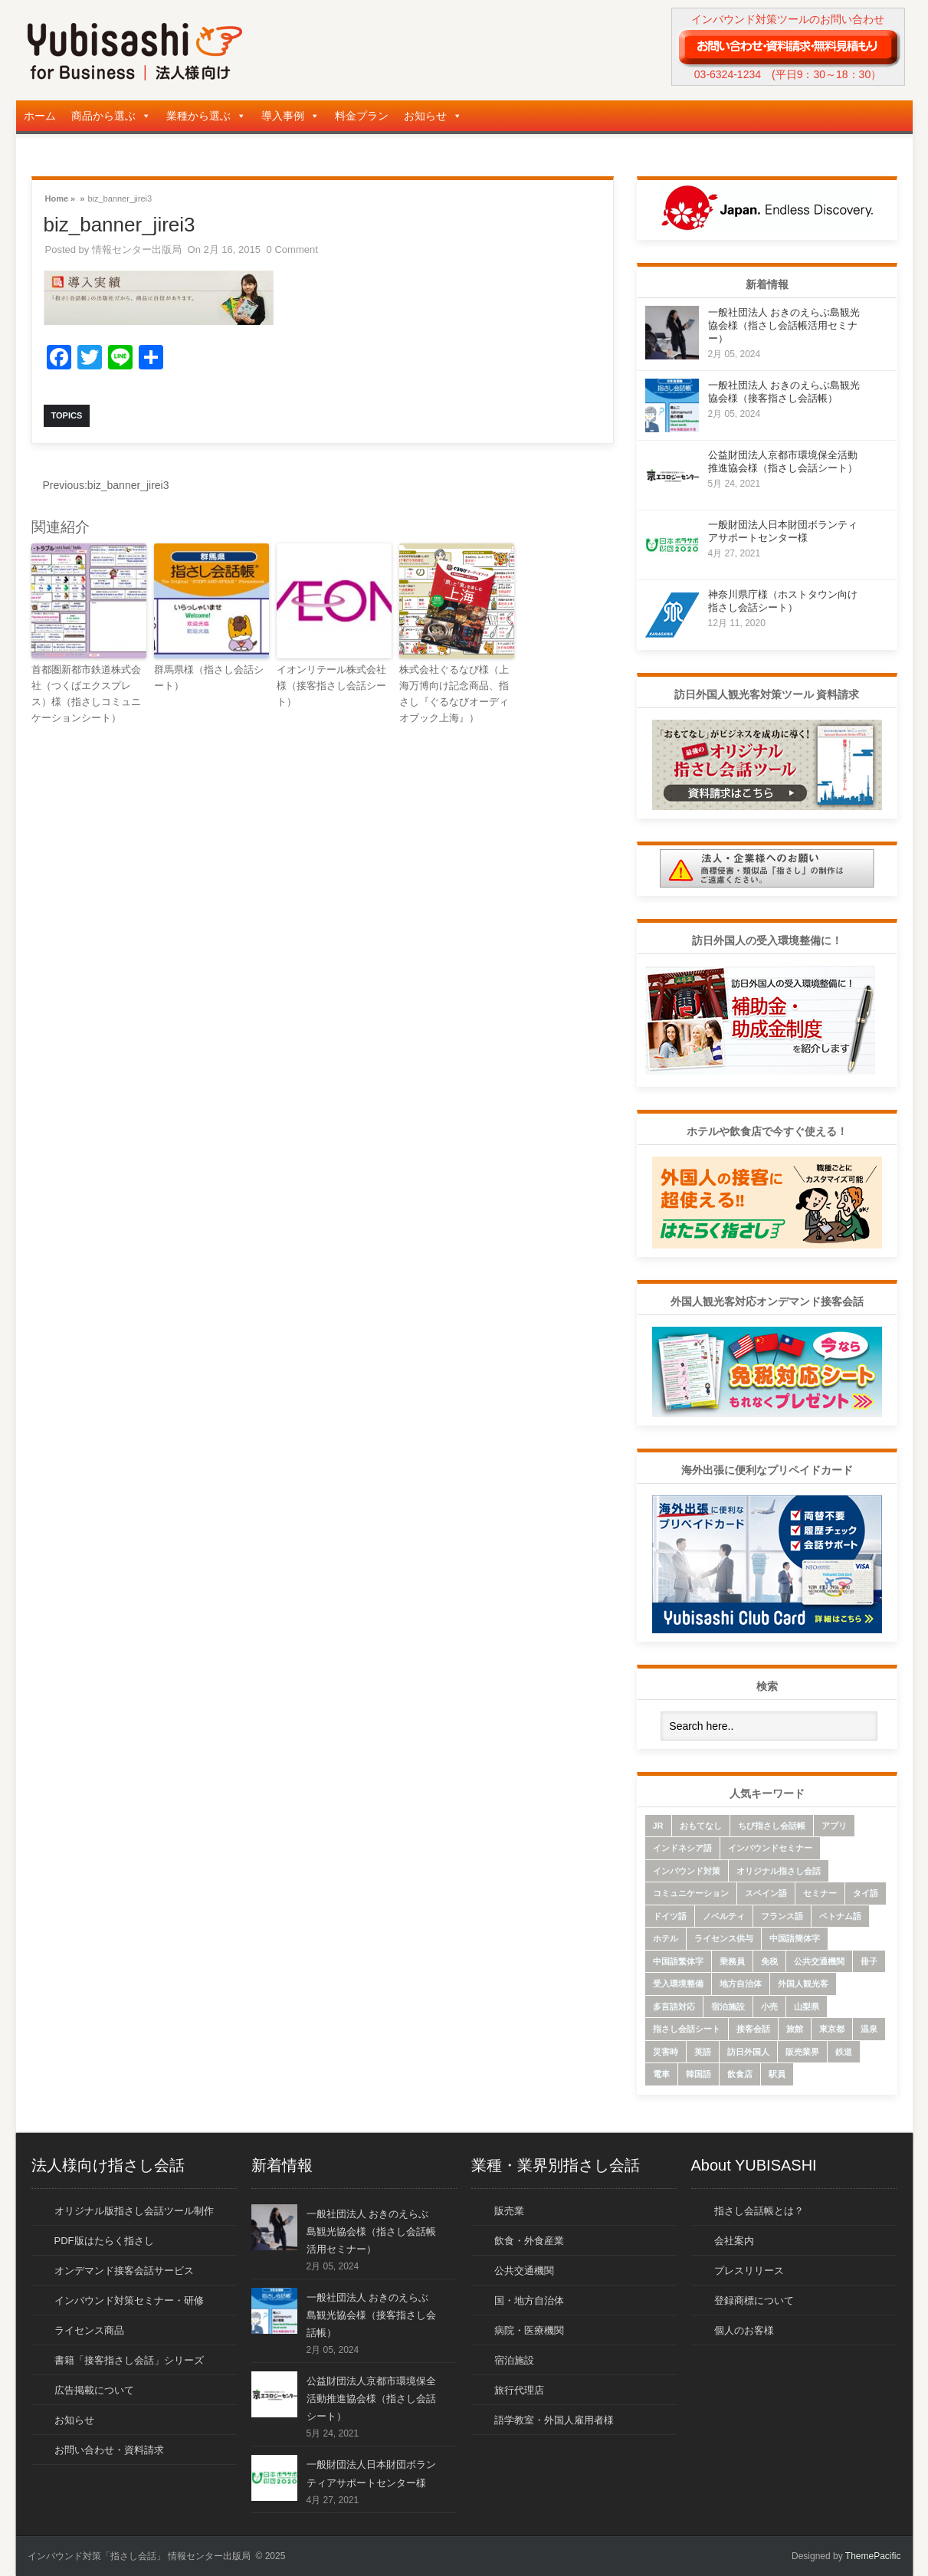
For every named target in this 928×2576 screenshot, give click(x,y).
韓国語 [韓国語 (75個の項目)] (698, 2074)
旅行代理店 (519, 2390)
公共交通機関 (524, 2270)
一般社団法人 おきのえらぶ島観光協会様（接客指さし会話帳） (371, 2315)
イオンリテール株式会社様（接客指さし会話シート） (331, 685)
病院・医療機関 (529, 2330)
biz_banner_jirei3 (106, 485)
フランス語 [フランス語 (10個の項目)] (782, 1916)
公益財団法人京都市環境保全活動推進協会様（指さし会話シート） (371, 2398)
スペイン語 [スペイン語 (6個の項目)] (766, 1893)
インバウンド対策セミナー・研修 (129, 2300)
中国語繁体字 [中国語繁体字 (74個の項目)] (678, 1961)
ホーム (40, 116)
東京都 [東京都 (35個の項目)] (831, 2028)
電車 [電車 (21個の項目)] (661, 2074)
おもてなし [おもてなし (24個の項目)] (701, 1825)
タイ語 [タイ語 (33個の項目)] (865, 1893)
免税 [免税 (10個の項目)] (769, 1961)
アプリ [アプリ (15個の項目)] (834, 1825)
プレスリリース (749, 2270)
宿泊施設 (514, 2360)
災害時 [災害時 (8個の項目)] (665, 2051)
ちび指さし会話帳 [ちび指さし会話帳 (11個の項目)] (771, 1825)
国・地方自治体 (529, 2300)
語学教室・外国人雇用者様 (554, 2420)
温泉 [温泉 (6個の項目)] (869, 2028)
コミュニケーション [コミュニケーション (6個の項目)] (691, 1893)
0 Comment (292, 249)
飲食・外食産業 (529, 2240)
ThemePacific (873, 2556)
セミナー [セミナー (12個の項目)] (820, 1893)
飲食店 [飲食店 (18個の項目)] (740, 2074)
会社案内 (734, 2240)
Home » (60, 197)
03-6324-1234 (727, 74)
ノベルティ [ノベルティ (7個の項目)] (724, 1916)
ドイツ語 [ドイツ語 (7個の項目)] (670, 1916)
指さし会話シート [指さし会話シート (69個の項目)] (686, 2028)
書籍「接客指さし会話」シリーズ (129, 2360)
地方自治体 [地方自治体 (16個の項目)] (741, 1983)
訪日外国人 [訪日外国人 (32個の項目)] (748, 2051)
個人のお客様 (744, 2330)
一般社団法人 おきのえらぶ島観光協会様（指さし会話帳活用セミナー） (784, 325)
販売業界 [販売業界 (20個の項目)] (802, 2051)
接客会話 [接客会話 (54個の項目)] (753, 2028)
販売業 (509, 2211)
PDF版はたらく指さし (104, 2240)
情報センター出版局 (137, 249)
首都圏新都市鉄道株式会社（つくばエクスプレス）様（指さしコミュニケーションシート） (86, 693)
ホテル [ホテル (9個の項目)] (665, 1938)
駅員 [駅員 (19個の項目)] (777, 2074)
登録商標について (754, 2300)
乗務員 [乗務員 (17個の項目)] (732, 1961)
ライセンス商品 (89, 2330)
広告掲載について (94, 2390)
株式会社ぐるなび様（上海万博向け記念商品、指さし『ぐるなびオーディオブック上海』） (454, 693)
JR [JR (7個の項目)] (658, 1825)
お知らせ (433, 115)
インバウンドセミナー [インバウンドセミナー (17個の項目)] (770, 1847)
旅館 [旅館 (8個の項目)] (794, 2028)
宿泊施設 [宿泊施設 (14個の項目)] (728, 2006)
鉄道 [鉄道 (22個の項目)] (843, 2051)
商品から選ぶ (111, 115)
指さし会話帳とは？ (759, 2211)
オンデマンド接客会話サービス (124, 2270)
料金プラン (362, 116)
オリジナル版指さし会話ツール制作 (134, 2211)
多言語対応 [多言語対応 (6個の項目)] (674, 2006)
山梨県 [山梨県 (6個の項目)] (806, 2006)
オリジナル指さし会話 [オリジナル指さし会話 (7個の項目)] (778, 1870)
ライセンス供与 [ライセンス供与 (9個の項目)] (723, 1938)
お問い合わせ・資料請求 (109, 2450)
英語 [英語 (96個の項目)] (702, 2051)
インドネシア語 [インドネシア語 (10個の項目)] (682, 1847)
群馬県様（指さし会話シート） (209, 677)
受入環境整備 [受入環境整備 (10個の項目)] (678, 1983)
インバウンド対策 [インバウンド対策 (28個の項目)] (686, 1870)
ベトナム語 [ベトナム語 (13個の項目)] (840, 1916)
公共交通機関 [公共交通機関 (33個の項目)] (819, 1961)
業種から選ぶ (206, 115)
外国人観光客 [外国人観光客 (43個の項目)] (803, 1983)
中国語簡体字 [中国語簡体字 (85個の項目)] (794, 1938)
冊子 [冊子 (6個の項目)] (869, 1961)
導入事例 (290, 115)
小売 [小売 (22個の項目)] (769, 2006)
